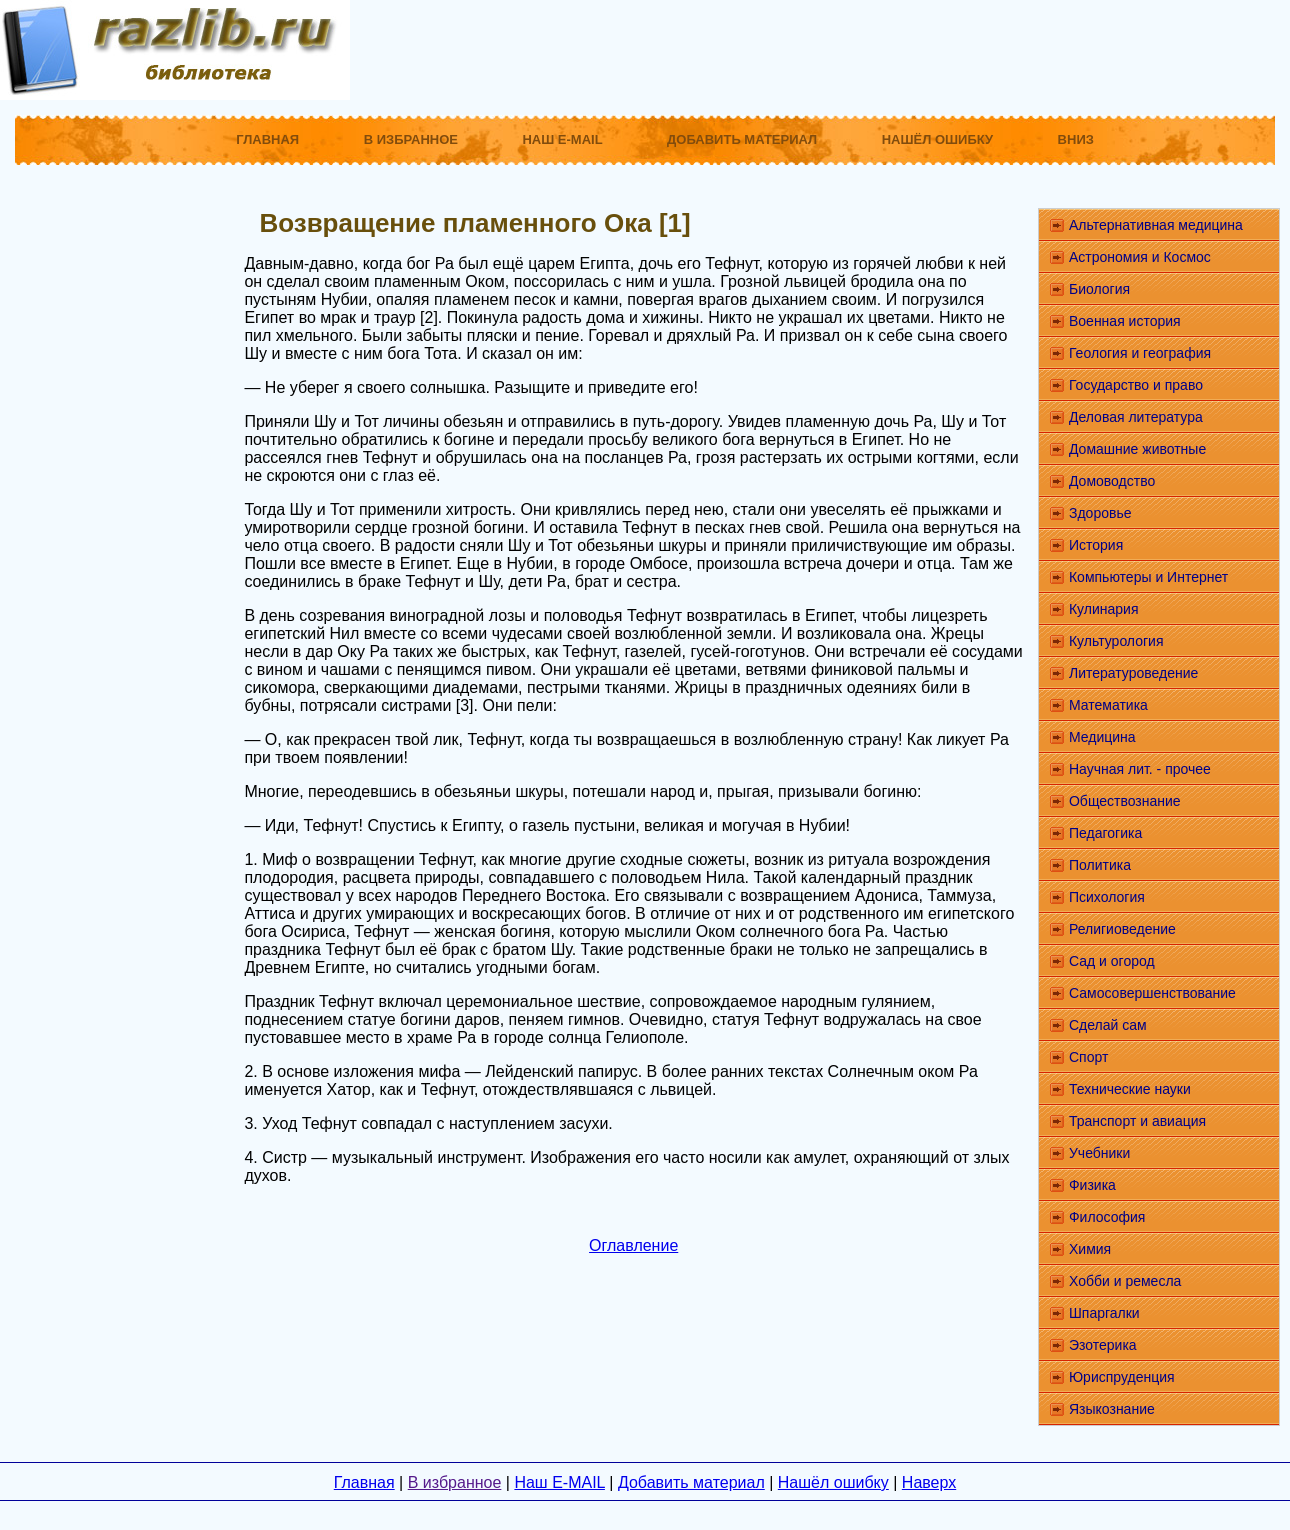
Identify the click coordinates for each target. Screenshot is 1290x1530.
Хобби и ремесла (1125, 1281)
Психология (1107, 897)
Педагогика (1105, 833)
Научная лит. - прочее (1140, 769)
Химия (1090, 1249)
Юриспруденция (1122, 1377)
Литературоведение (1133, 673)
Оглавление (633, 1245)
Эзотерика (1103, 1345)
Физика (1092, 1185)
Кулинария (1104, 609)
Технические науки (1130, 1089)
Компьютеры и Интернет (1148, 577)
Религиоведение (1122, 929)
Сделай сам (1108, 1025)
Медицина (1102, 737)
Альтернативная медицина (1156, 225)
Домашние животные (1137, 449)
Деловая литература (1136, 417)
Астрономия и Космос (1140, 257)
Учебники (1099, 1153)
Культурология (1116, 641)
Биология (1099, 289)
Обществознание (1125, 801)
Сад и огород (1112, 961)
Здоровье (1100, 513)
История (1096, 545)
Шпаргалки (1104, 1313)
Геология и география (1140, 353)
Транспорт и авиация (1137, 1121)
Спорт (1088, 1057)
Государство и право (1136, 385)
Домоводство (1112, 481)
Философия (1107, 1217)
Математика (1108, 705)
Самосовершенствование (1152, 993)
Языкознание (1112, 1409)
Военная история (1125, 321)
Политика (1100, 865)
